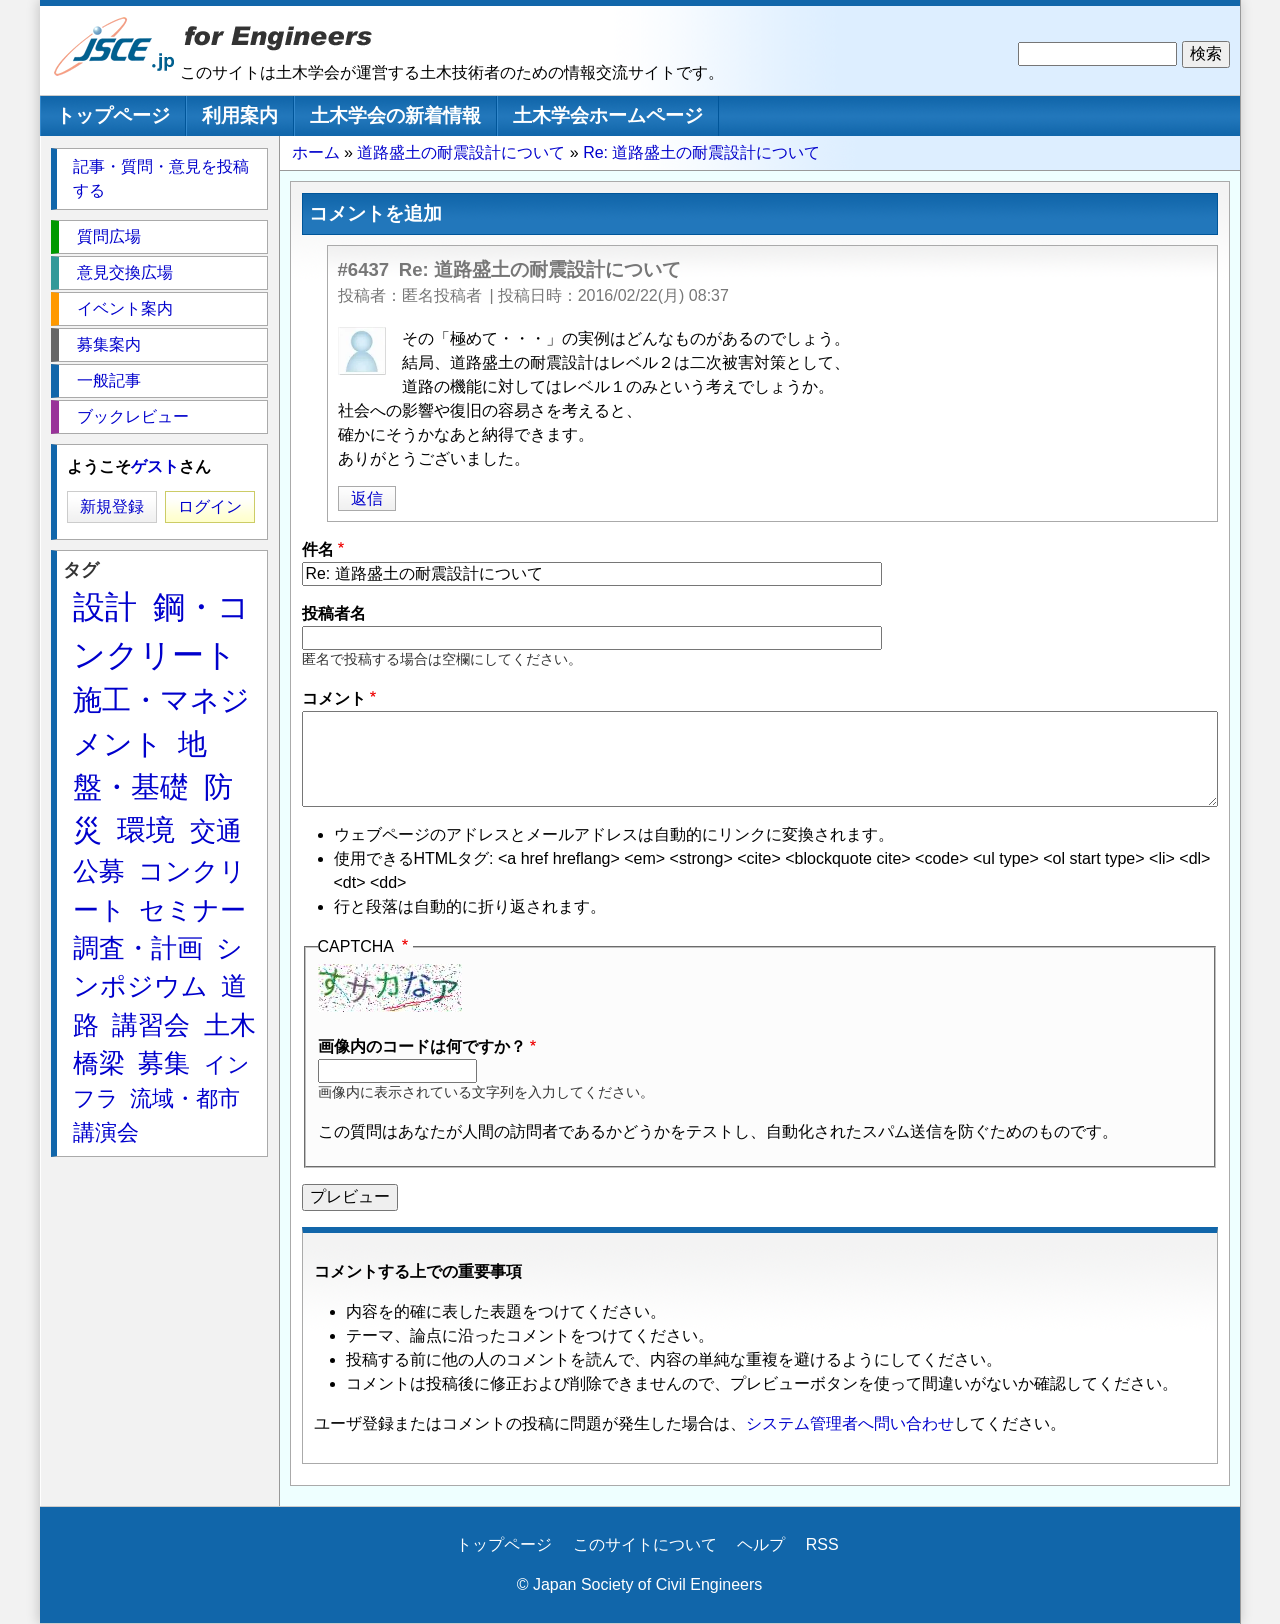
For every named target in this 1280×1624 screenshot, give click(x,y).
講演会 (106, 1132)
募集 (164, 1063)
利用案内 (240, 115)
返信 (367, 498)
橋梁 (99, 1063)
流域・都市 (185, 1098)
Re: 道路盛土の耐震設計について (701, 152)
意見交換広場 (125, 272)
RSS (822, 1544)
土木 (230, 1025)
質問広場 (109, 236)
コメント (334, 698)
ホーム (316, 152)
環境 (146, 830)
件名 (318, 549)
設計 (105, 607)
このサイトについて (645, 1544)
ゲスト (155, 466)
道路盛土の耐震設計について (461, 152)
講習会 (151, 1025)
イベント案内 (125, 308)
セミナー (192, 910)
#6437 (364, 269)
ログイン (210, 506)
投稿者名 (334, 613)
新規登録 (112, 506)
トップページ (113, 115)
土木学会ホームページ (608, 115)
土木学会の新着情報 (395, 115)
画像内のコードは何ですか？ (422, 1046)
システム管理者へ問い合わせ (850, 1423)
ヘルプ (761, 1544)
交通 (216, 831)
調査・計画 (138, 948)
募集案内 (109, 344)
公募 (99, 871)
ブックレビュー (133, 416)
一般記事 (109, 380)
